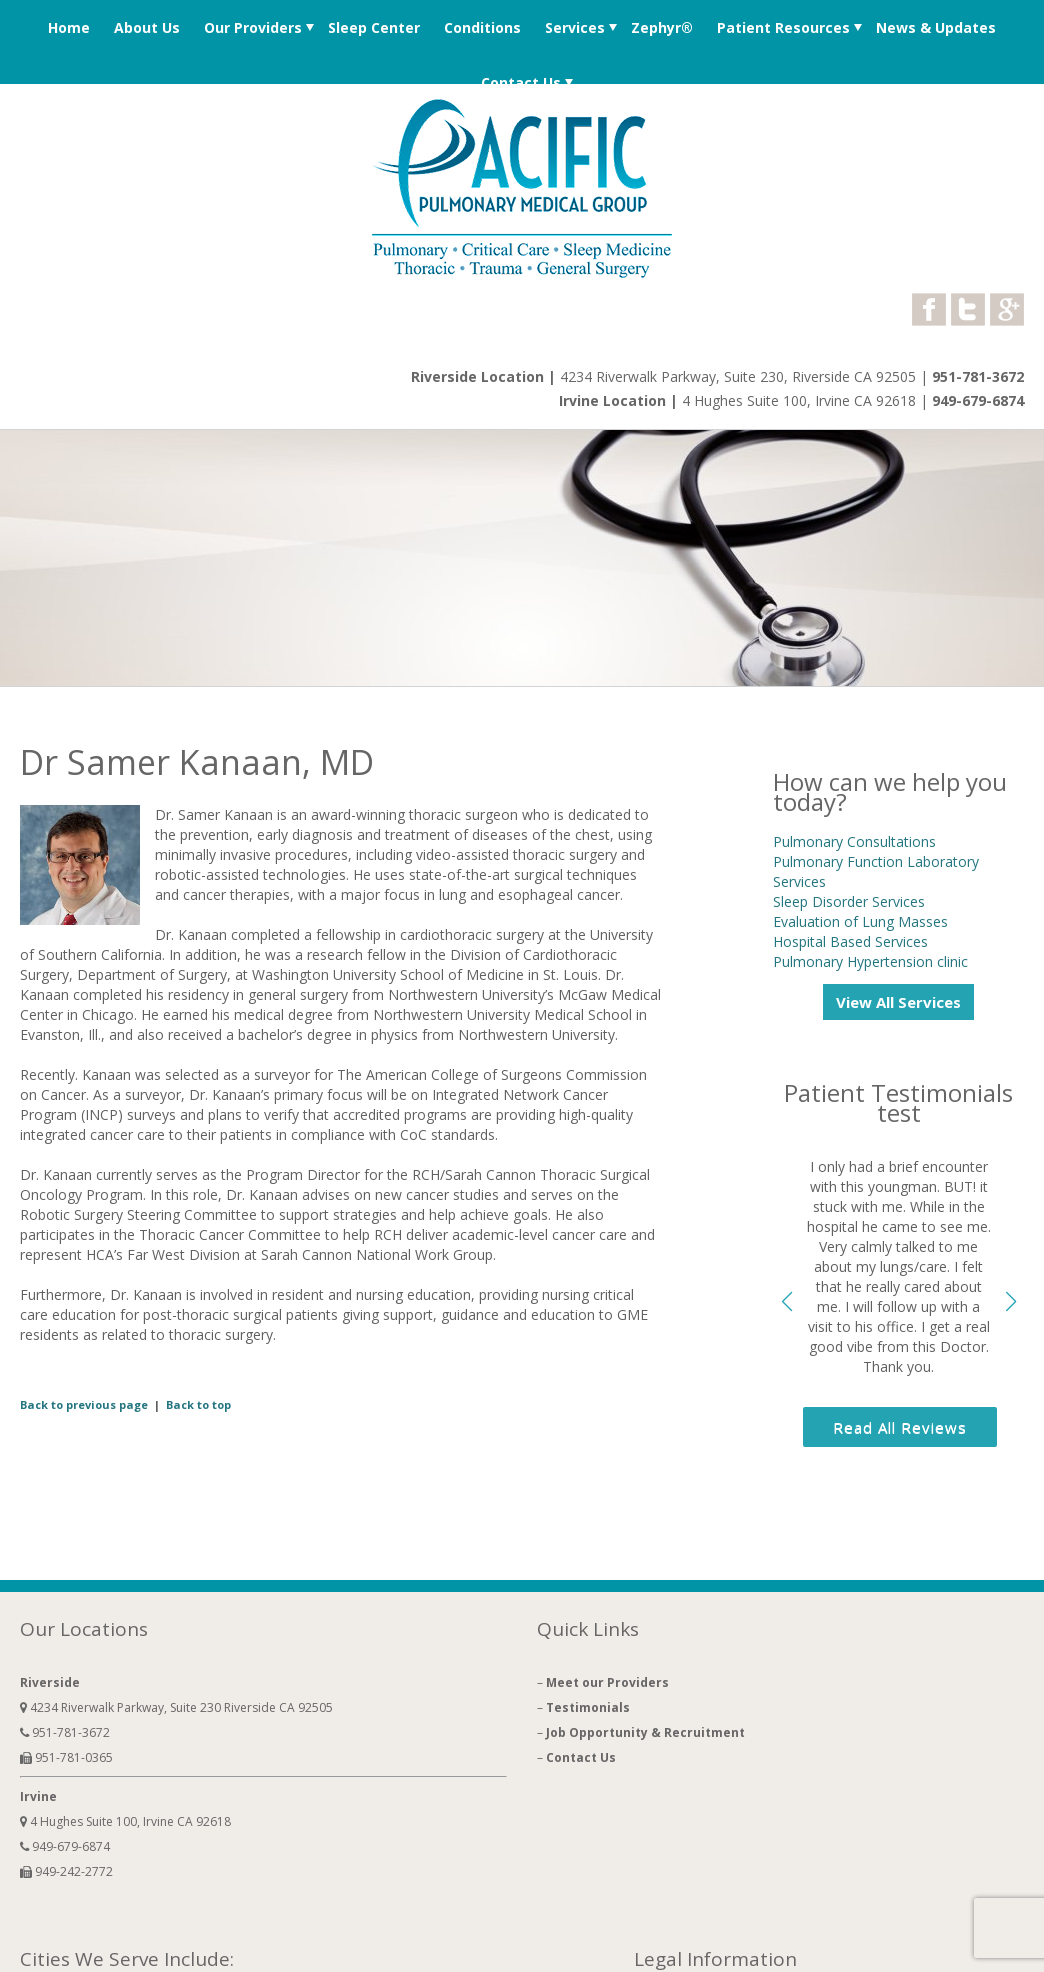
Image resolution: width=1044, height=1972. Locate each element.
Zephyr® (662, 27)
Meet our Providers (607, 1682)
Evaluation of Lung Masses (860, 921)
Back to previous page (84, 1404)
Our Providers (253, 27)
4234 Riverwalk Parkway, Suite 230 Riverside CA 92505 (176, 1707)
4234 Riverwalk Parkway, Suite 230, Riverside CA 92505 (738, 376)
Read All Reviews (900, 1427)
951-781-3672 (978, 376)
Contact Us (521, 82)
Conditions (482, 27)
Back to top (198, 1404)
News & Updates (936, 27)
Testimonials (588, 1707)
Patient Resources (783, 27)
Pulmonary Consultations (854, 841)
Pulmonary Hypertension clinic (870, 961)
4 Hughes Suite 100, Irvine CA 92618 (801, 400)
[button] (1010, 1302)
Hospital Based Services (850, 941)
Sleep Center (374, 27)
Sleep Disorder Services (849, 901)
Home (69, 27)
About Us (147, 27)
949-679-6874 (978, 400)
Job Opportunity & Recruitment (645, 1732)
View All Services (898, 1002)
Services (575, 27)
